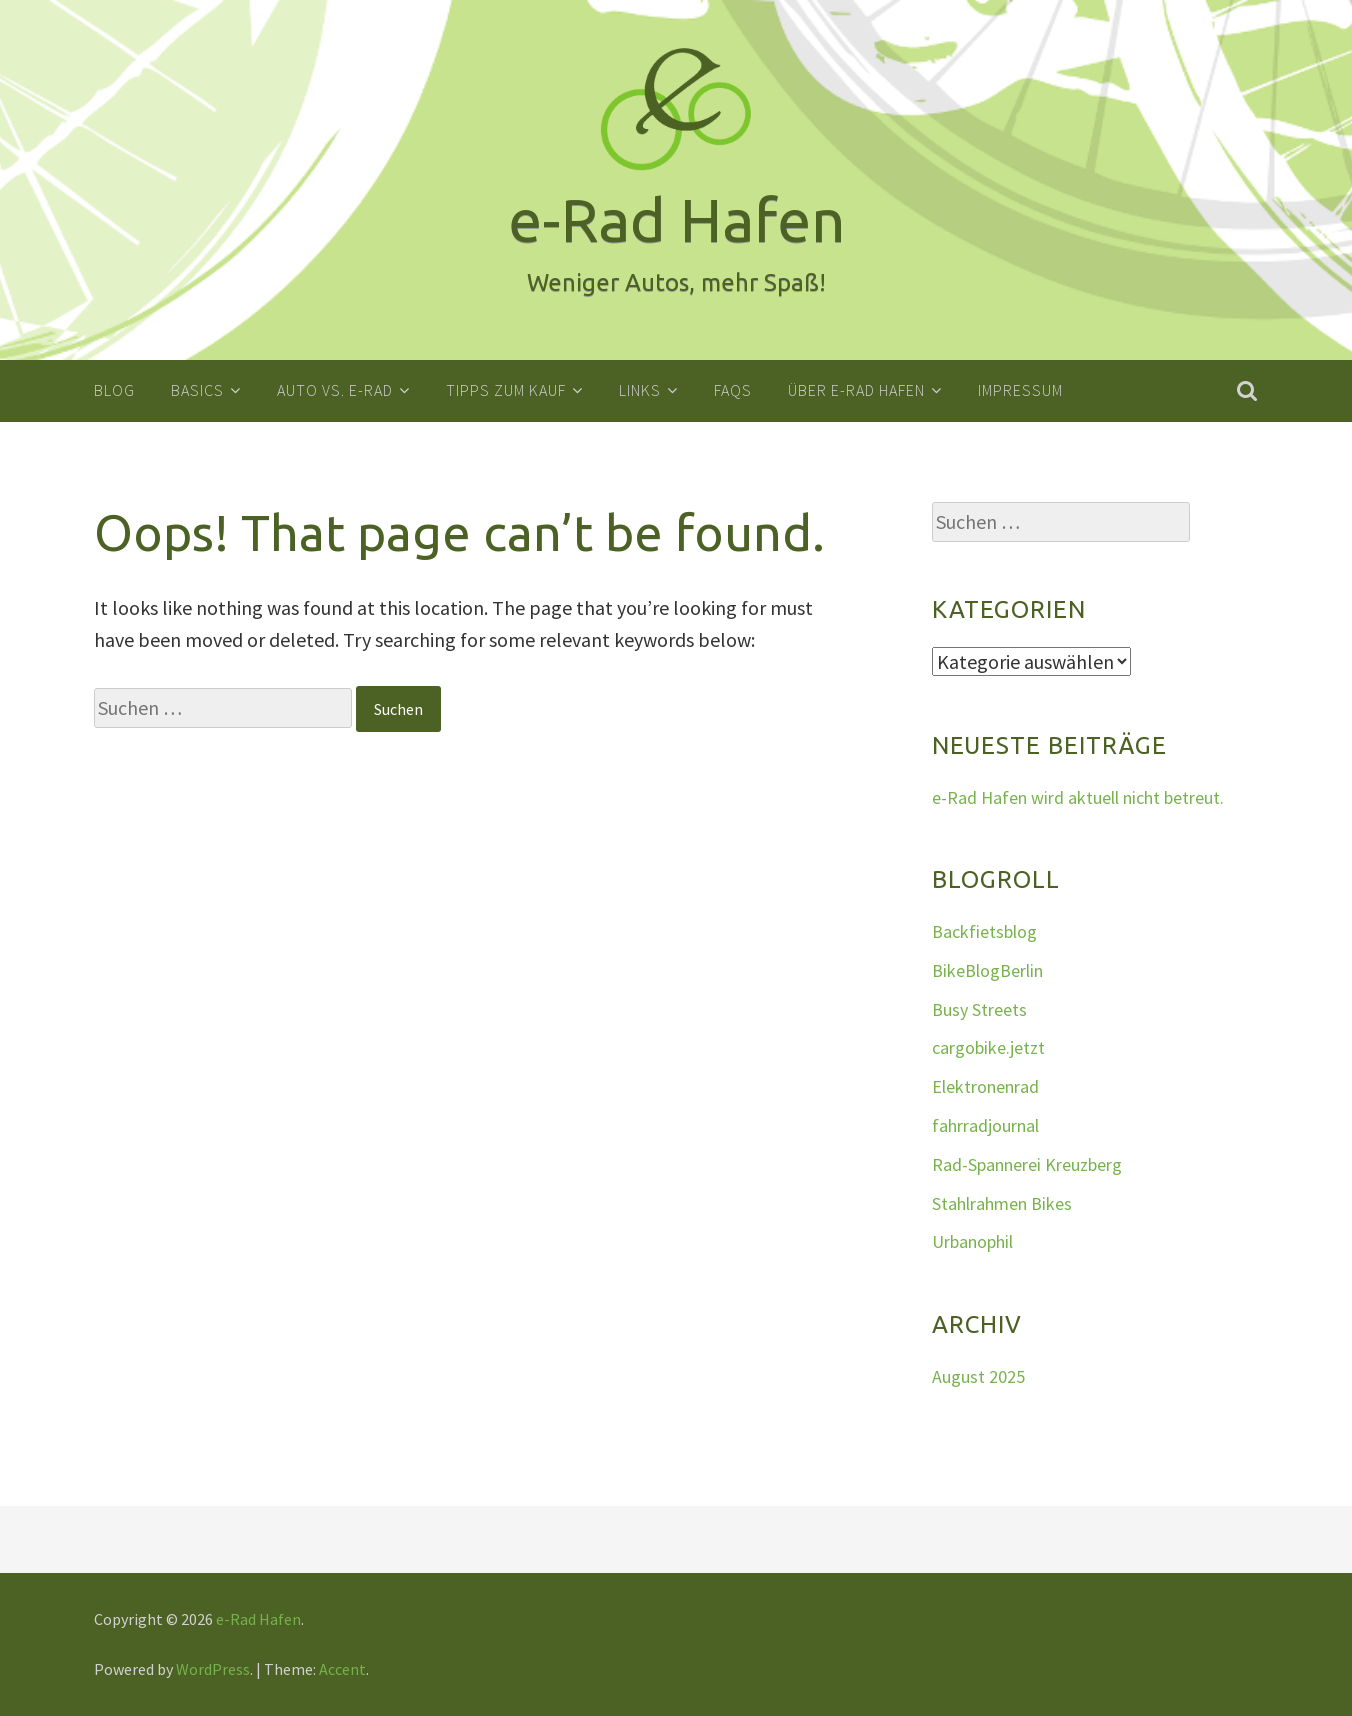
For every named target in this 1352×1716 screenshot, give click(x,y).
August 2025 (978, 1375)
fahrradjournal (985, 1125)
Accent (342, 1668)
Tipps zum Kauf (506, 390)
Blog (114, 390)
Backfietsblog (984, 931)
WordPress (213, 1668)
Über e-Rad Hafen (856, 390)
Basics (197, 390)
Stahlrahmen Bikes (1002, 1202)
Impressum (1020, 390)
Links (640, 390)
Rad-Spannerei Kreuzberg (1027, 1163)
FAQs (733, 390)
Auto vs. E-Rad (335, 390)
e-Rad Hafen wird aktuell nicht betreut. (1078, 796)
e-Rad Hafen (258, 1619)
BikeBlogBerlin (987, 969)
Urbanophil (972, 1241)
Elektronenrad (985, 1086)
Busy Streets (979, 1008)
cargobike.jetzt (988, 1047)
